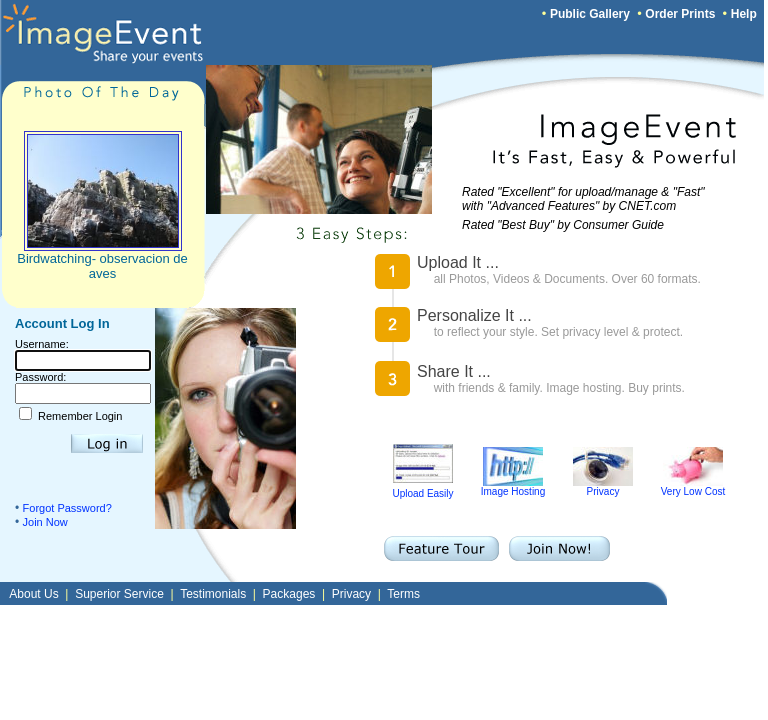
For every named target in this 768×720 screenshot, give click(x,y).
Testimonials (213, 594)
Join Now (45, 522)
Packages (289, 594)
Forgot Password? (67, 508)
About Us (33, 594)
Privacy (603, 487)
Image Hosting (513, 487)
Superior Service (119, 594)
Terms (403, 594)
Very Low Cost (693, 487)
